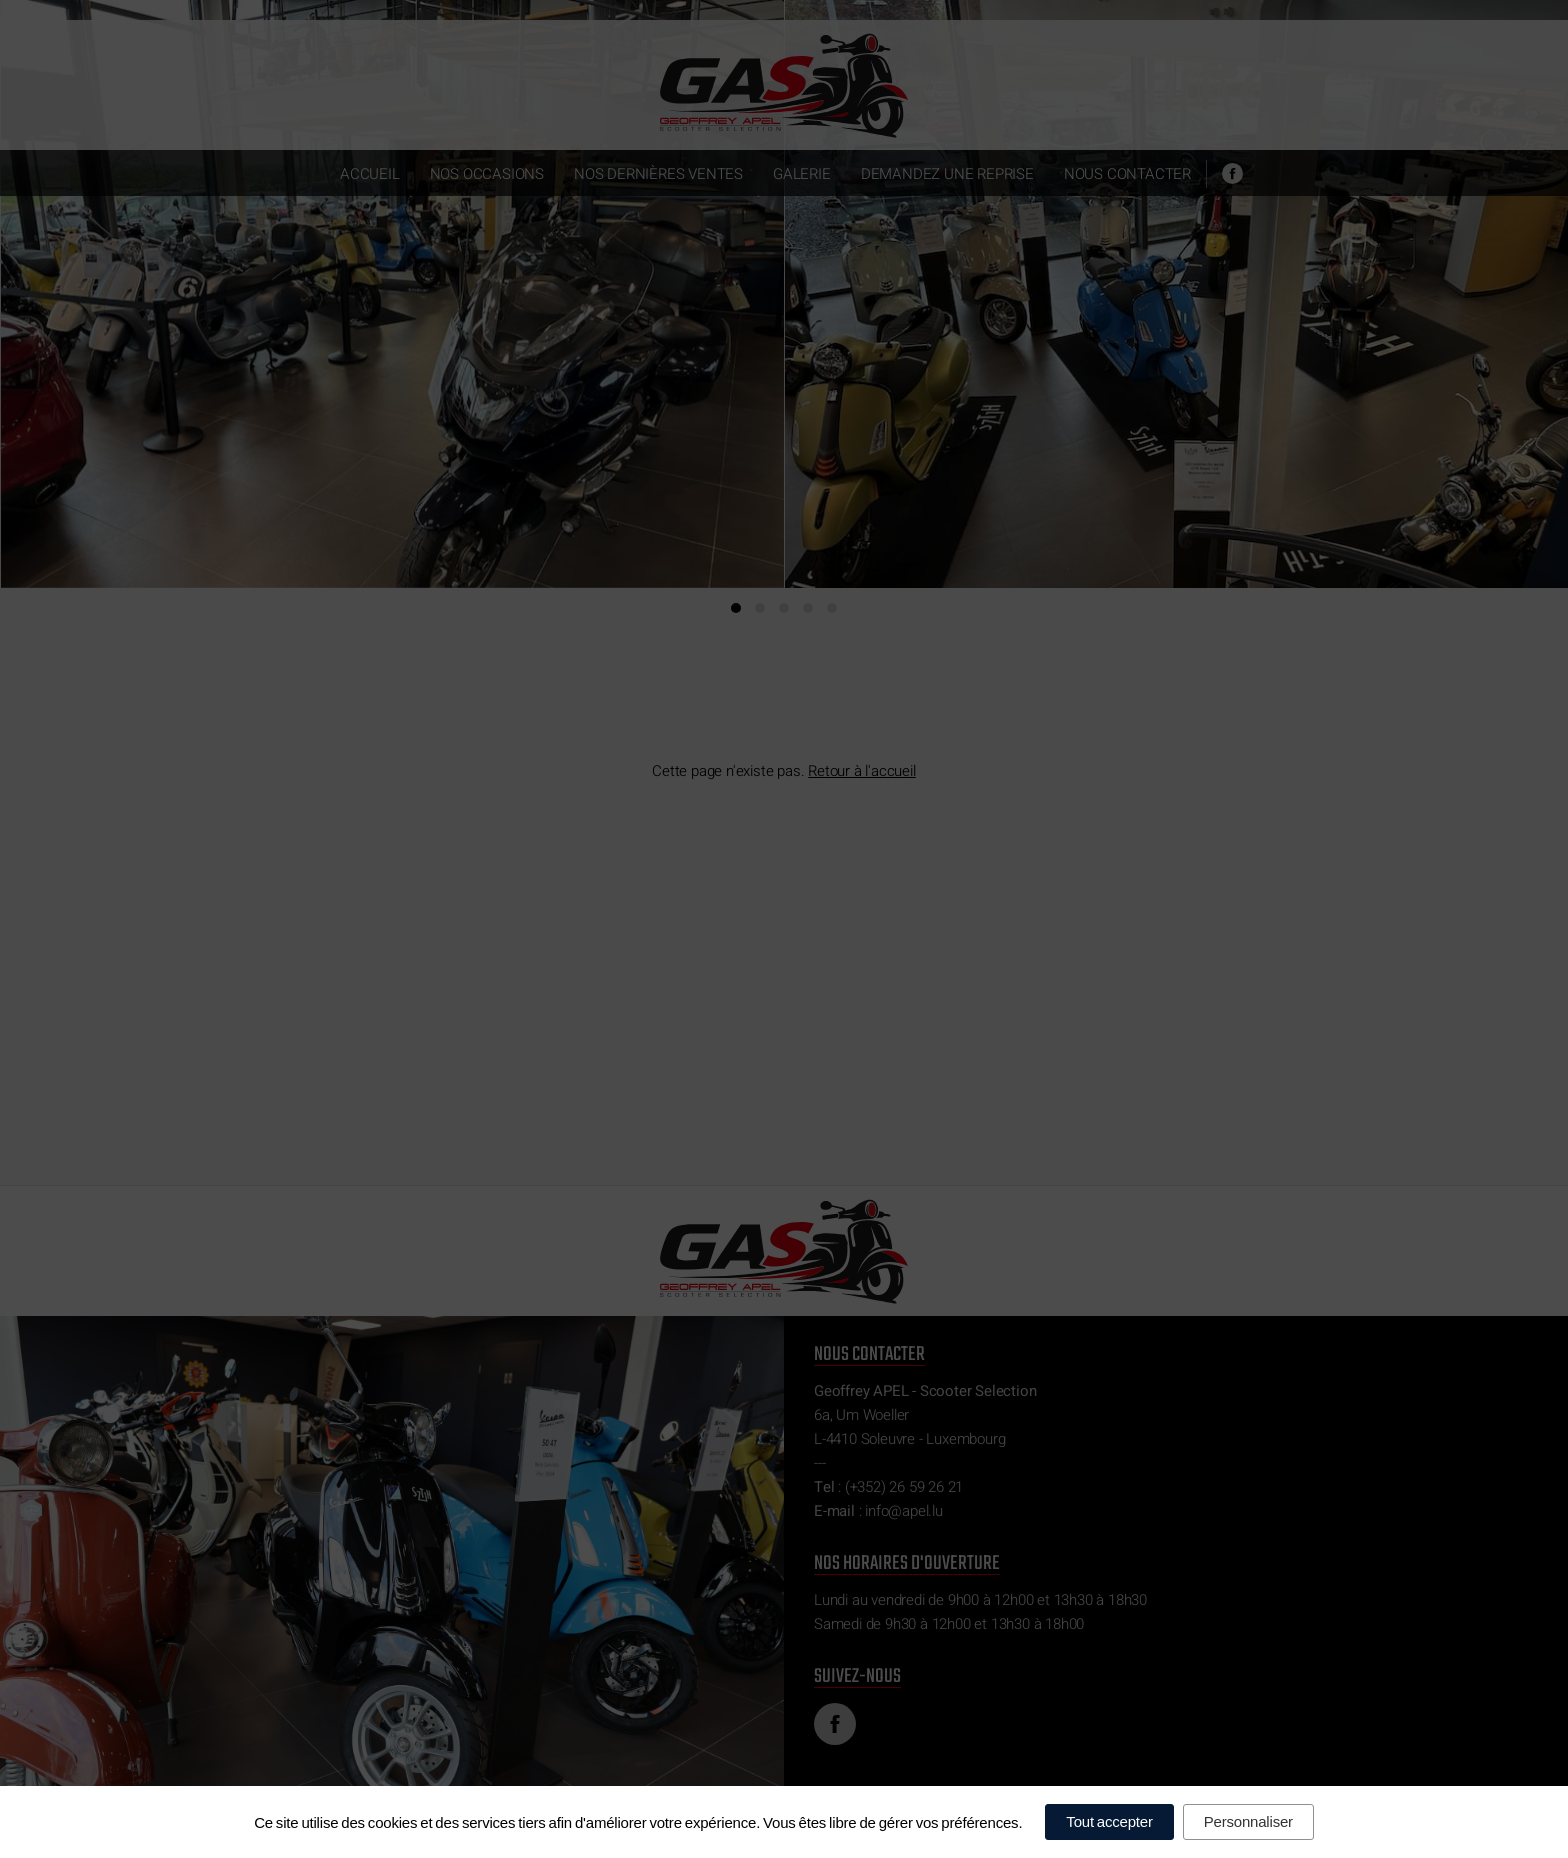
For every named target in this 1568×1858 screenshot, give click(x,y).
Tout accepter (1109, 1821)
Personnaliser (1248, 1821)
